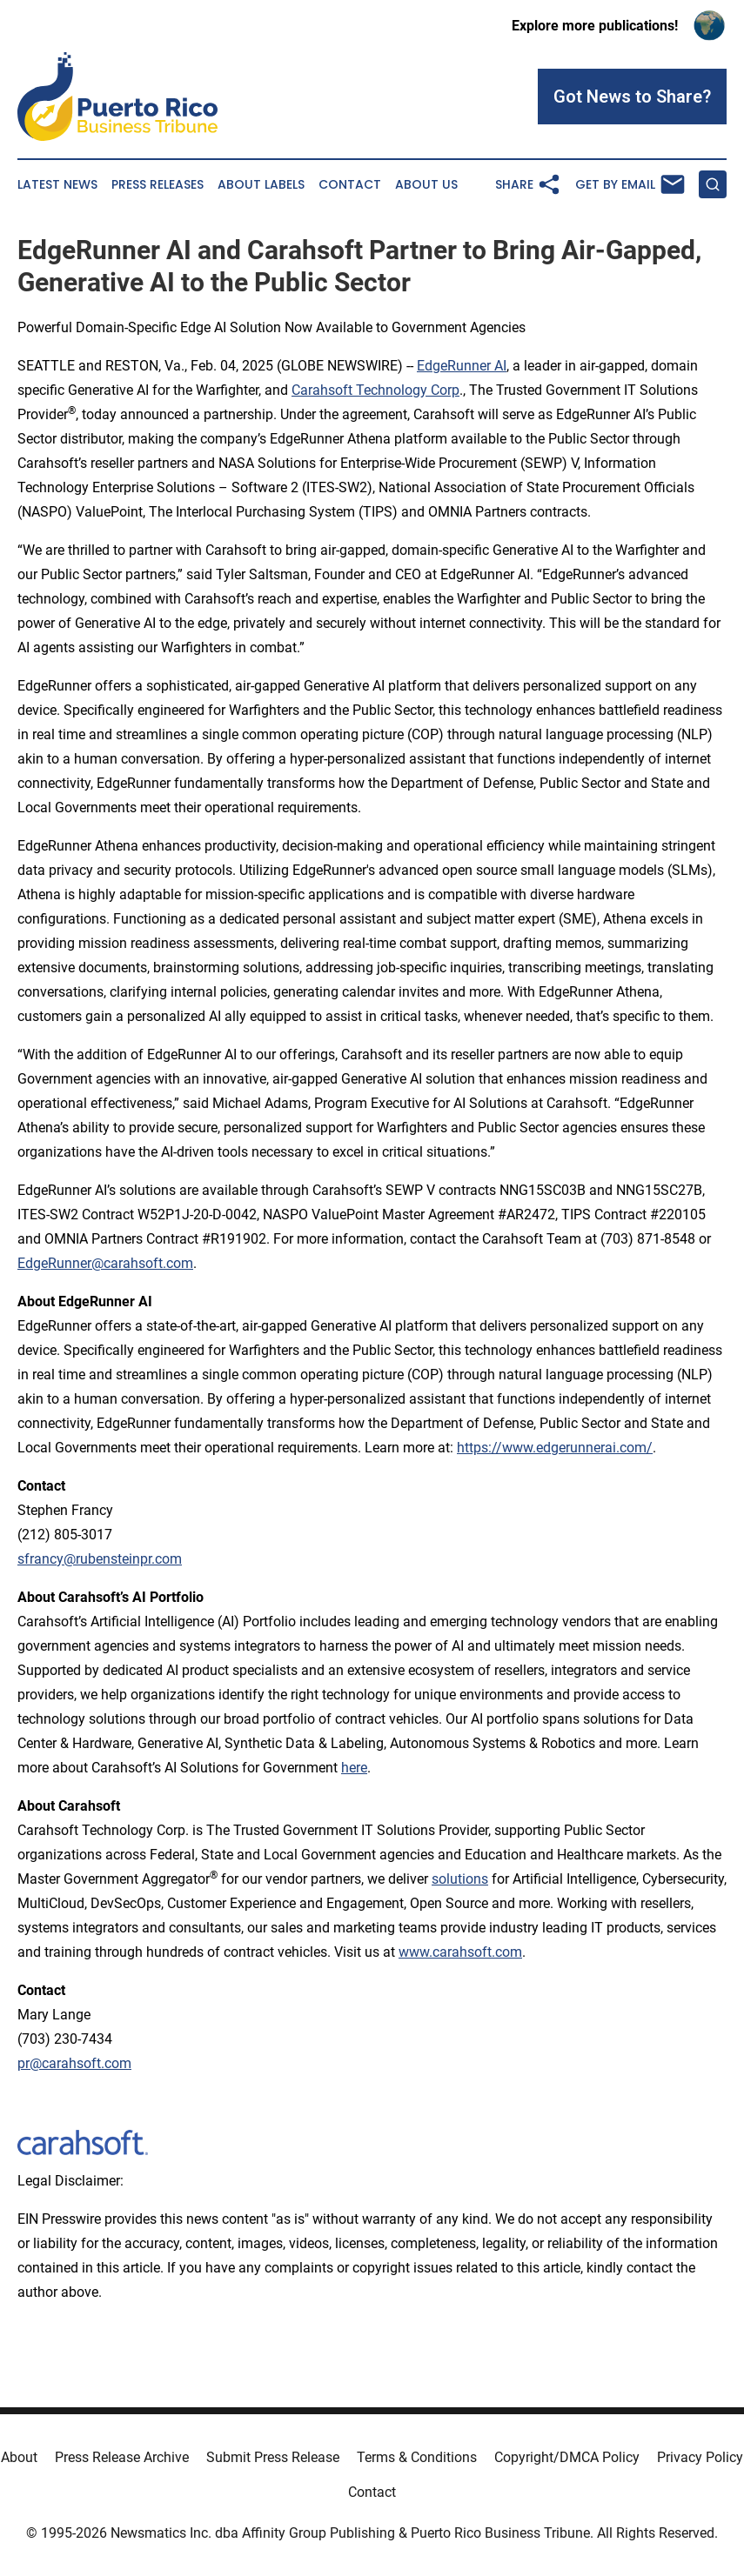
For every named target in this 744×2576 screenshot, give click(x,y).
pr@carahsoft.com (74, 2063)
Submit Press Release (272, 2457)
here (354, 1767)
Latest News (57, 184)
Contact (349, 184)
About (19, 2457)
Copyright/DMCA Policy (567, 2457)
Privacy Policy (700, 2457)
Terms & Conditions (417, 2457)
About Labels (261, 184)
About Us (426, 184)
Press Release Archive (122, 2457)
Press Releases (157, 184)
